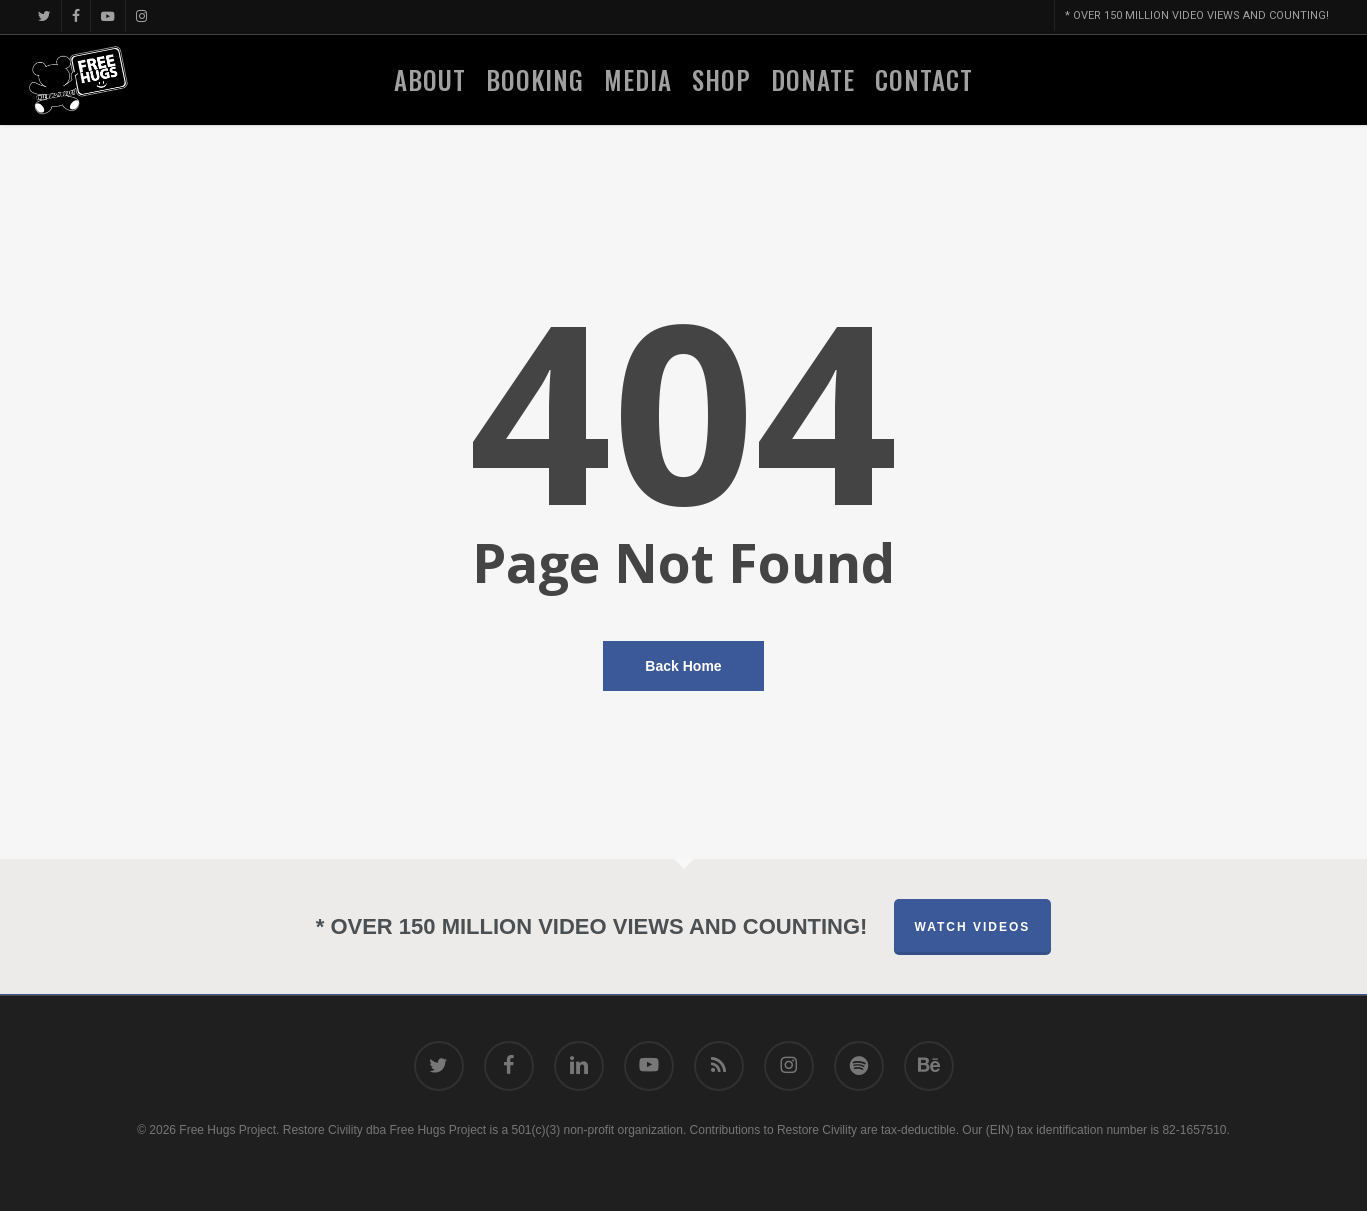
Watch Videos (973, 927)
